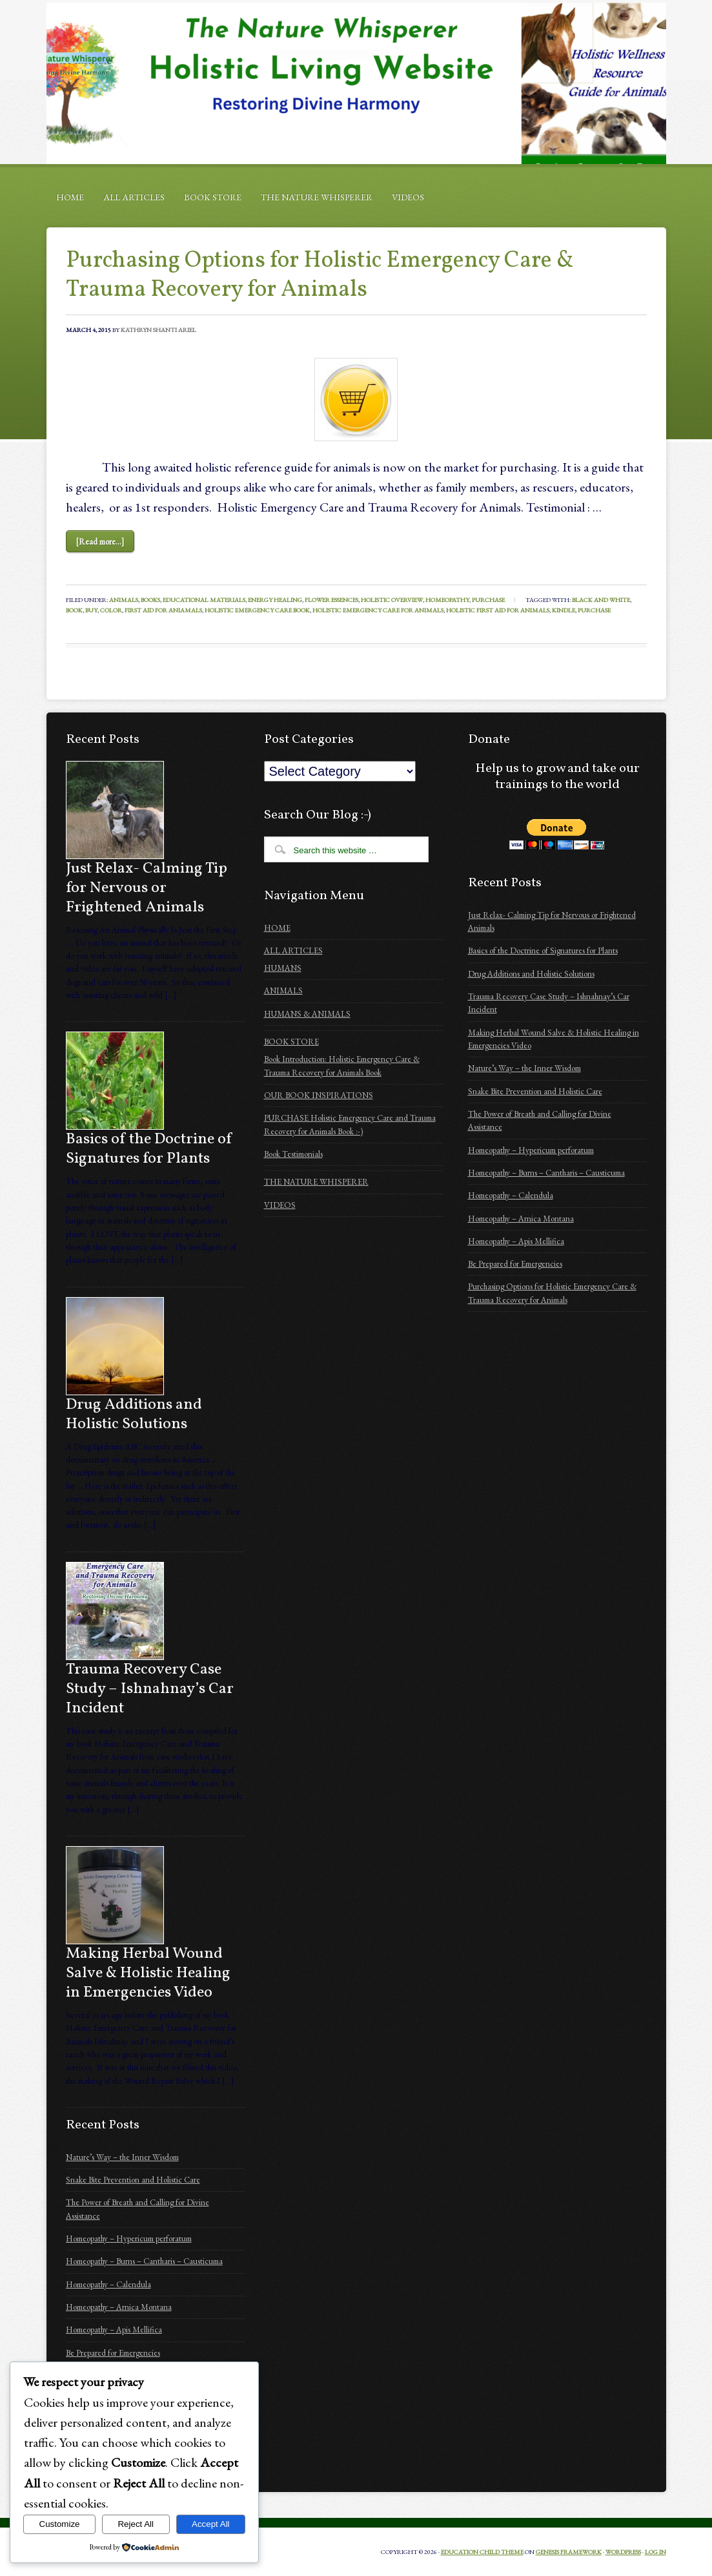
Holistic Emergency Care (356, 83)
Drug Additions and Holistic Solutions (134, 1414)
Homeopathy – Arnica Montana (119, 2306)
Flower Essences (331, 600)
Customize (59, 2524)
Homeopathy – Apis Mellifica (114, 2329)
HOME (70, 197)
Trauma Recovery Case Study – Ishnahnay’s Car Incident (150, 1689)
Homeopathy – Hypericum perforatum (129, 2238)
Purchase (488, 600)
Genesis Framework (569, 2552)
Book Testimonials (293, 1153)
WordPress (623, 2552)
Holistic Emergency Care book (257, 610)
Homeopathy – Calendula (108, 2284)
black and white (601, 600)
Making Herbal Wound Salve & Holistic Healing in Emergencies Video (148, 1973)
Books (150, 600)
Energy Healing (275, 600)
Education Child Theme (482, 2552)
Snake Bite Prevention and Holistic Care (133, 2179)
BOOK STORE (212, 197)
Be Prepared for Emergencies (113, 2352)
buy (91, 610)
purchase (594, 610)
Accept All (211, 2524)
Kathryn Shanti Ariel (158, 330)
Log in (655, 2552)
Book (74, 610)
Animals (123, 600)
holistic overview (392, 600)
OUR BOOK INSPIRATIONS (318, 1095)
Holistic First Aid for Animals (497, 610)
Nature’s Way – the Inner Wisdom (122, 2157)
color (111, 610)
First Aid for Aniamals (163, 610)
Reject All (135, 2524)
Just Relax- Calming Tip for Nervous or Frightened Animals (146, 888)
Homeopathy (447, 600)
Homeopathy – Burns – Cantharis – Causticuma (144, 2261)
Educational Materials (204, 600)
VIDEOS (408, 197)
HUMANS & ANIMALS (307, 1013)
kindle (563, 610)
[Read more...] (100, 541)
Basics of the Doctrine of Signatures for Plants (149, 1149)
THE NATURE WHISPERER (316, 197)
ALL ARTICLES (134, 197)
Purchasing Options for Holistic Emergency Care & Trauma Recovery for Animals (320, 275)
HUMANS (282, 967)
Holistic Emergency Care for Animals (377, 610)
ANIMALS (283, 990)
